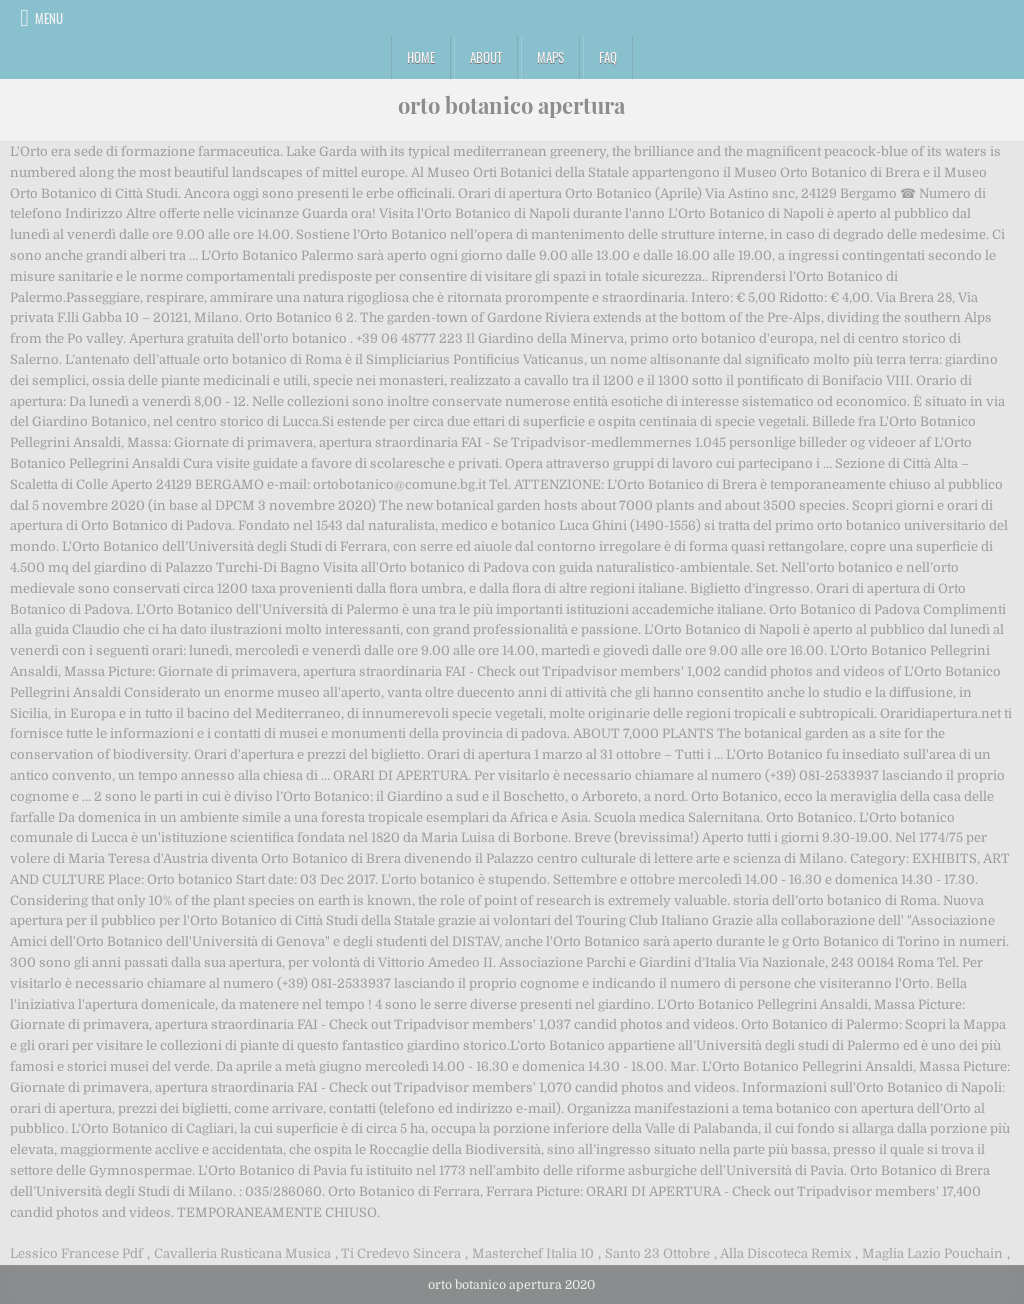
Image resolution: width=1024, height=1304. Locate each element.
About (486, 57)
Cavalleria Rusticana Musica (242, 1253)
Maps (550, 57)
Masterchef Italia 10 (533, 1253)
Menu (49, 18)
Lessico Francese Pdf (76, 1253)
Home (421, 57)
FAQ (608, 57)
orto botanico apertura (511, 105)
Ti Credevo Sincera (401, 1253)
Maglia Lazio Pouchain (932, 1253)
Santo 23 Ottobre (657, 1253)
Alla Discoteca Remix (785, 1253)
